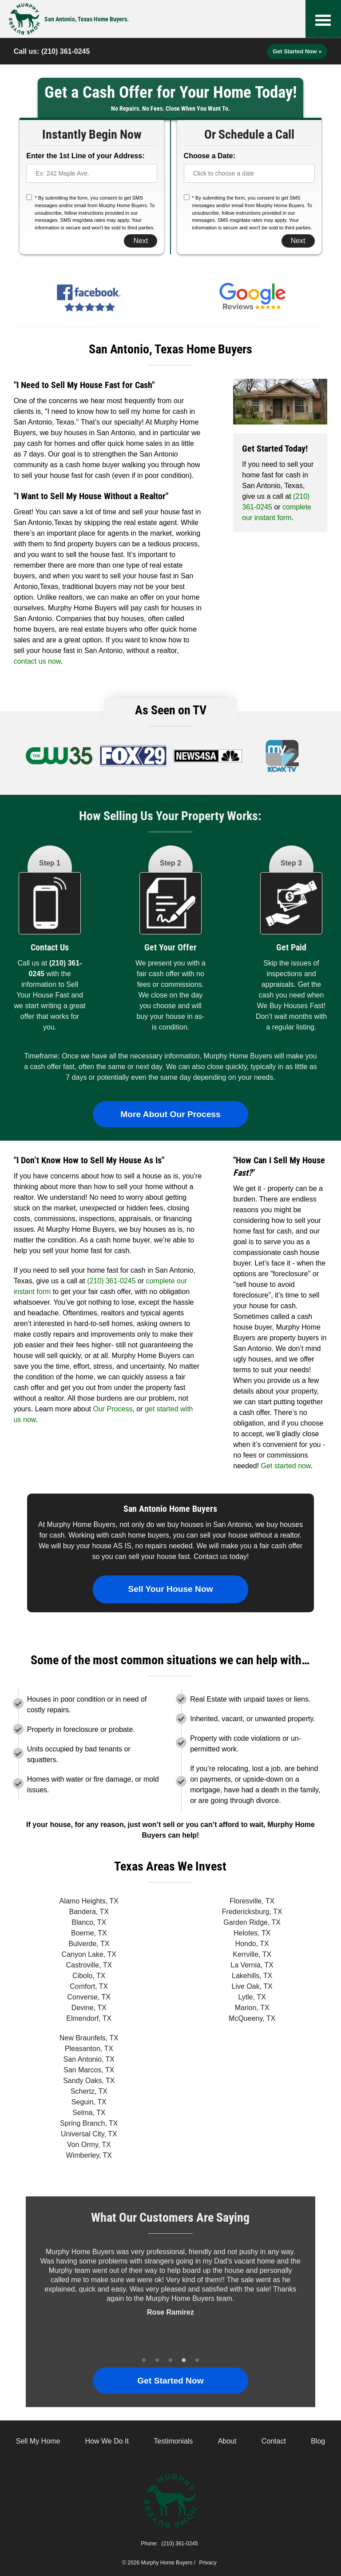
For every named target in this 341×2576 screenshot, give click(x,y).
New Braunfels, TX (89, 2038)
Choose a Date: (209, 156)
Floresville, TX (252, 1901)
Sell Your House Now (170, 1589)
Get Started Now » (297, 51)
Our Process (112, 1409)
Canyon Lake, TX (89, 1954)
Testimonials (173, 2441)
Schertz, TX (89, 2091)
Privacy (207, 2563)
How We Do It (107, 2441)
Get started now (286, 1466)
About (227, 2441)
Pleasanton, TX (89, 2048)
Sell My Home (38, 2441)
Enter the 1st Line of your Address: (85, 156)
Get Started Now (170, 2380)
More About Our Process (170, 1114)
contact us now (37, 661)
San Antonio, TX (89, 2059)
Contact (274, 2441)
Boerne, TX (89, 1933)
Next (140, 240)
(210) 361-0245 (65, 51)
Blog (318, 2441)
